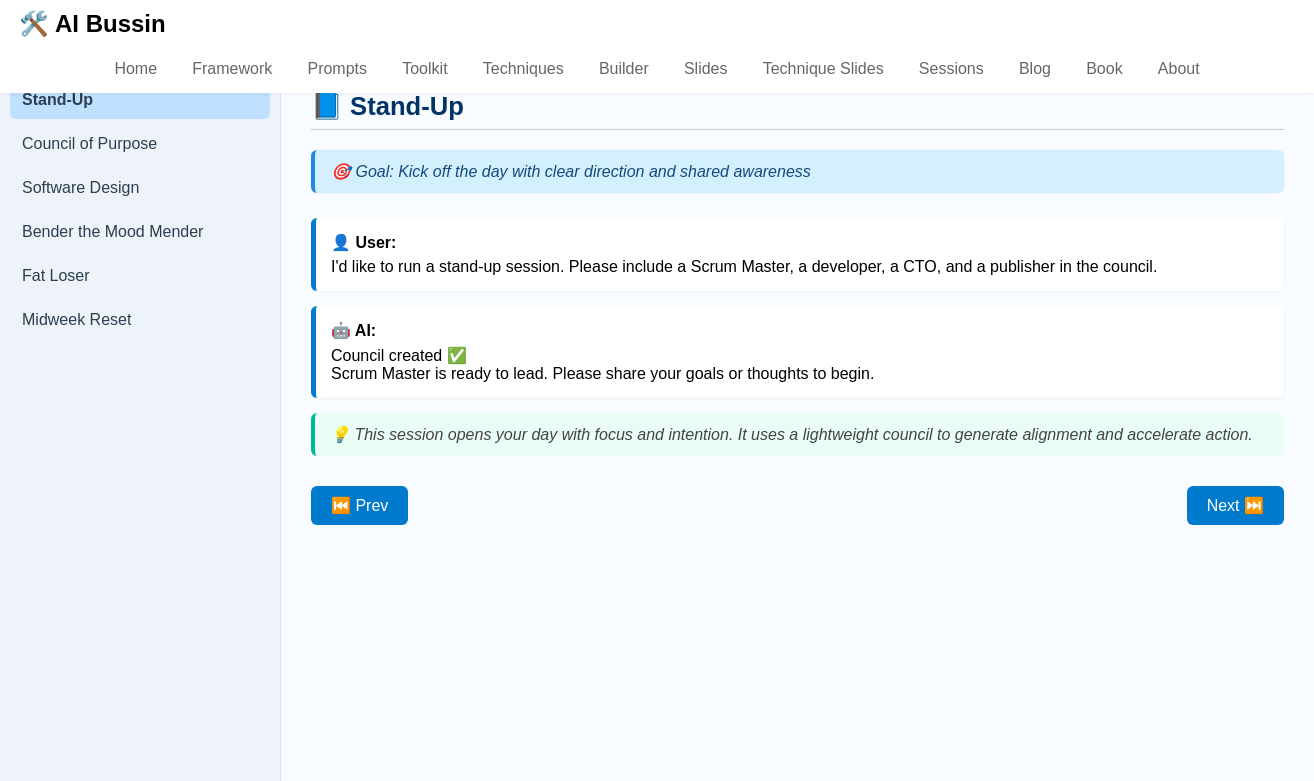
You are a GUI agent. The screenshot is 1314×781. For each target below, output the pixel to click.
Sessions (951, 68)
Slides (706, 68)
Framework (232, 68)
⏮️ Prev (359, 505)
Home (135, 68)
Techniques (523, 68)
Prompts (337, 68)
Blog (1035, 68)
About (1179, 68)
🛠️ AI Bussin (92, 23)
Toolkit (424, 68)
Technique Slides (823, 68)
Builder (624, 68)
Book (1104, 68)
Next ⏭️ (1235, 505)
